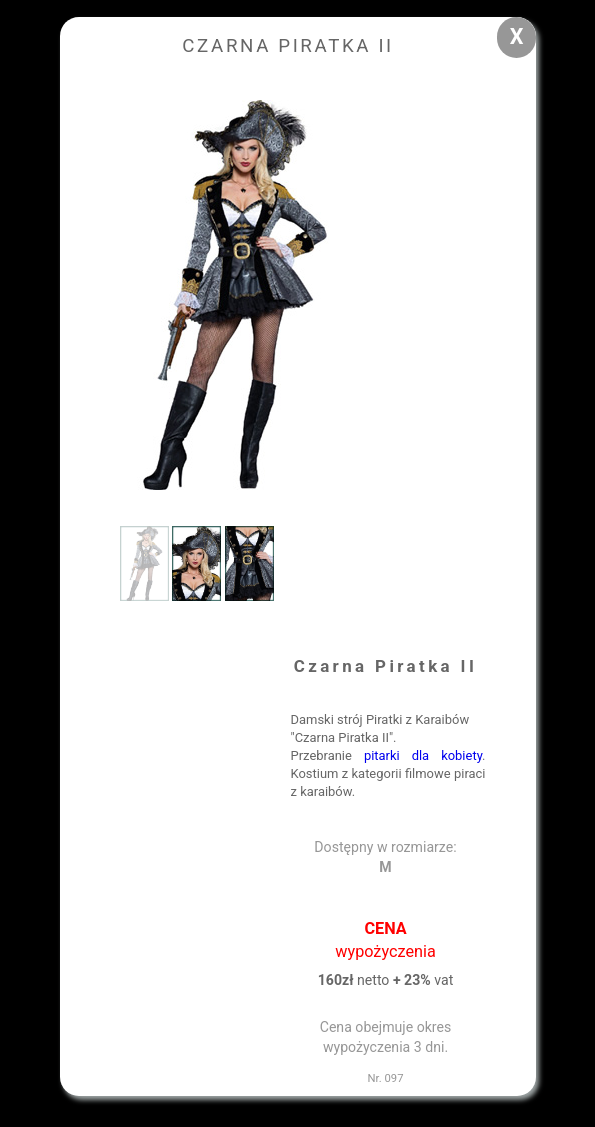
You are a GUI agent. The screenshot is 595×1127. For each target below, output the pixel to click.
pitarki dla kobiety (423, 755)
